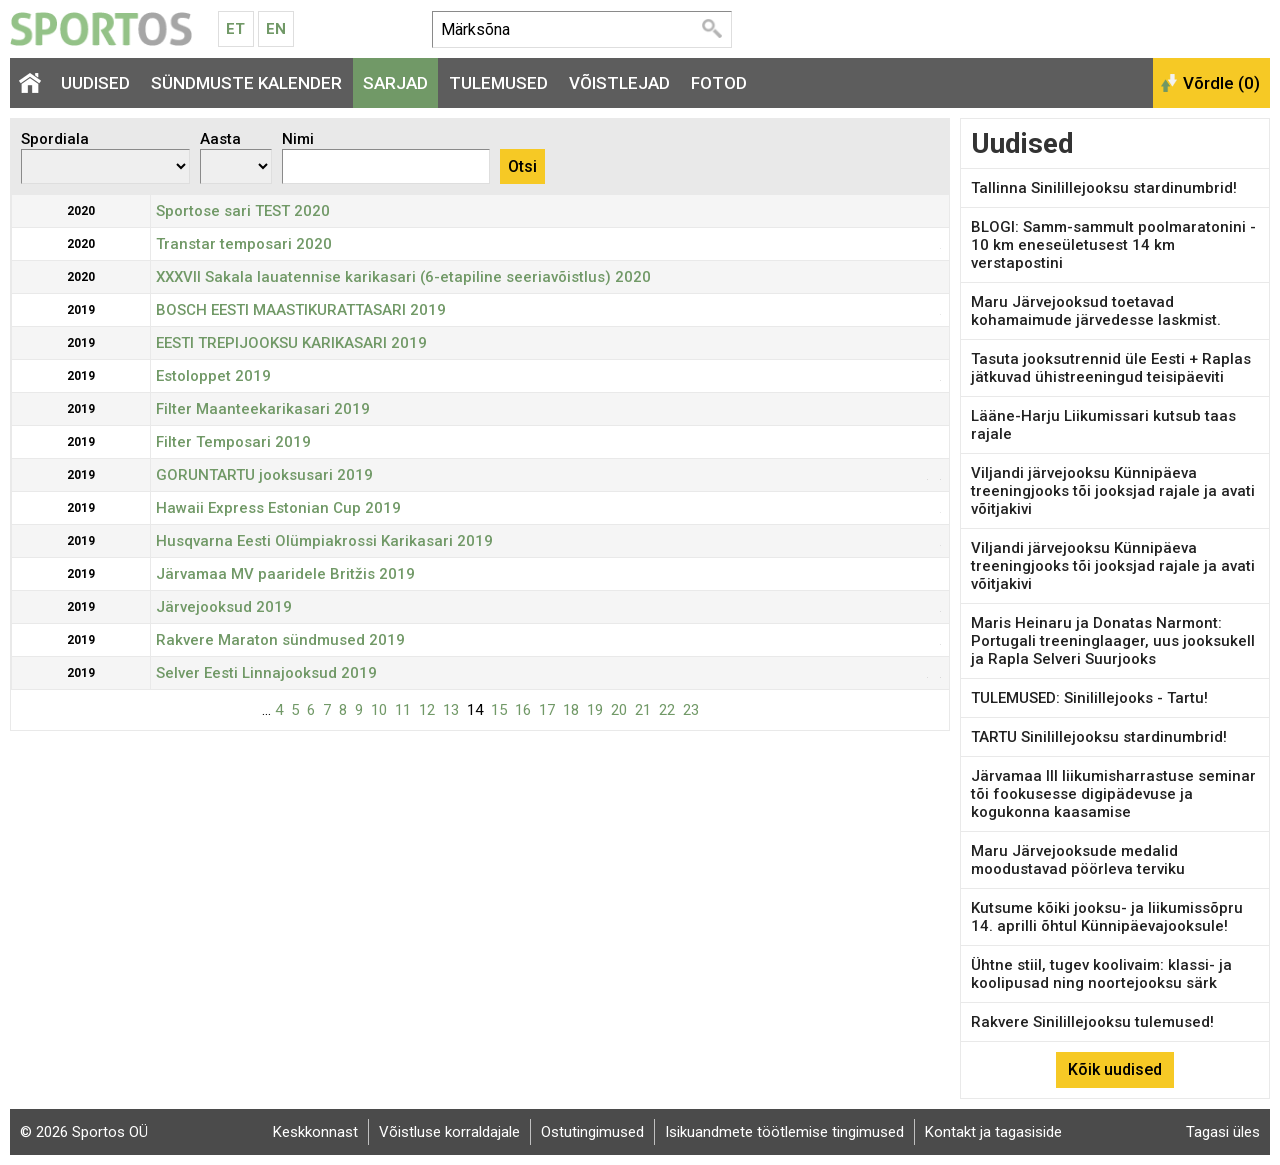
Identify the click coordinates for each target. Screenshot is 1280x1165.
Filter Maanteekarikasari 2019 (263, 409)
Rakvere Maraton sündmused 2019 (280, 640)
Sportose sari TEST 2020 (243, 211)
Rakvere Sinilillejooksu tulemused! (1092, 1022)
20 (619, 710)
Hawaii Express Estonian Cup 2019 (278, 508)
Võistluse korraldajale (449, 1132)
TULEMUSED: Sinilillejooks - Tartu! (1089, 698)
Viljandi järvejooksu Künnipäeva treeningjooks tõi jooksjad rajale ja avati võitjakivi (1113, 491)
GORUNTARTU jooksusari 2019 (264, 475)
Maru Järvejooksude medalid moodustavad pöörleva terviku (1078, 860)
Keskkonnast (315, 1132)
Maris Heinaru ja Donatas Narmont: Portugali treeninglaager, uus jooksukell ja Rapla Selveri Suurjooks (1113, 641)
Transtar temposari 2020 (244, 244)
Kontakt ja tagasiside (993, 1132)
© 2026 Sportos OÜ (84, 1132)
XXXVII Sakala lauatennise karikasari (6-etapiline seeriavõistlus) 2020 (403, 277)
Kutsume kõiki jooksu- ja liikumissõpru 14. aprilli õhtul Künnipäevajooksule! (1107, 917)
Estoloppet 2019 (213, 376)
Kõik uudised (1115, 1069)
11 (403, 710)
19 (595, 710)
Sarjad (395, 83)
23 (691, 710)
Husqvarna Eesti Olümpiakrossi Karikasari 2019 (324, 541)
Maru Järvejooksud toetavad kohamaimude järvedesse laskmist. (1096, 311)
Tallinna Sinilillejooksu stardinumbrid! (1104, 188)
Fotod (719, 83)
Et (235, 29)
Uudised (95, 83)
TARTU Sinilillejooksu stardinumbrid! (1099, 737)
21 (643, 710)
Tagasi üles (1223, 1132)
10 (379, 710)
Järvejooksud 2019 (224, 607)
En (276, 29)
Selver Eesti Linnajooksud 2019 (266, 673)
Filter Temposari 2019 (233, 442)
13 (451, 710)
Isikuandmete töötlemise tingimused (784, 1132)
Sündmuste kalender (246, 83)
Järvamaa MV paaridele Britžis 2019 (285, 574)
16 (523, 710)
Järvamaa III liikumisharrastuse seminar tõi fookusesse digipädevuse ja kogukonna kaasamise (1113, 794)
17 (547, 710)
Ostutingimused (592, 1132)
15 (499, 710)
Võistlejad (619, 83)
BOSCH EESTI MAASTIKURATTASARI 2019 (301, 310)
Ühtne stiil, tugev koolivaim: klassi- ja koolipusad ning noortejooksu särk (1101, 974)
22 (667, 710)
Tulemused (498, 83)
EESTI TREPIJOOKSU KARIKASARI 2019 (291, 343)
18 (571, 710)
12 (427, 710)
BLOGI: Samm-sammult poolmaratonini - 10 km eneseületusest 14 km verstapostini (1113, 245)
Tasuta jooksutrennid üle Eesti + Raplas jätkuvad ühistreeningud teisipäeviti (1111, 368)
